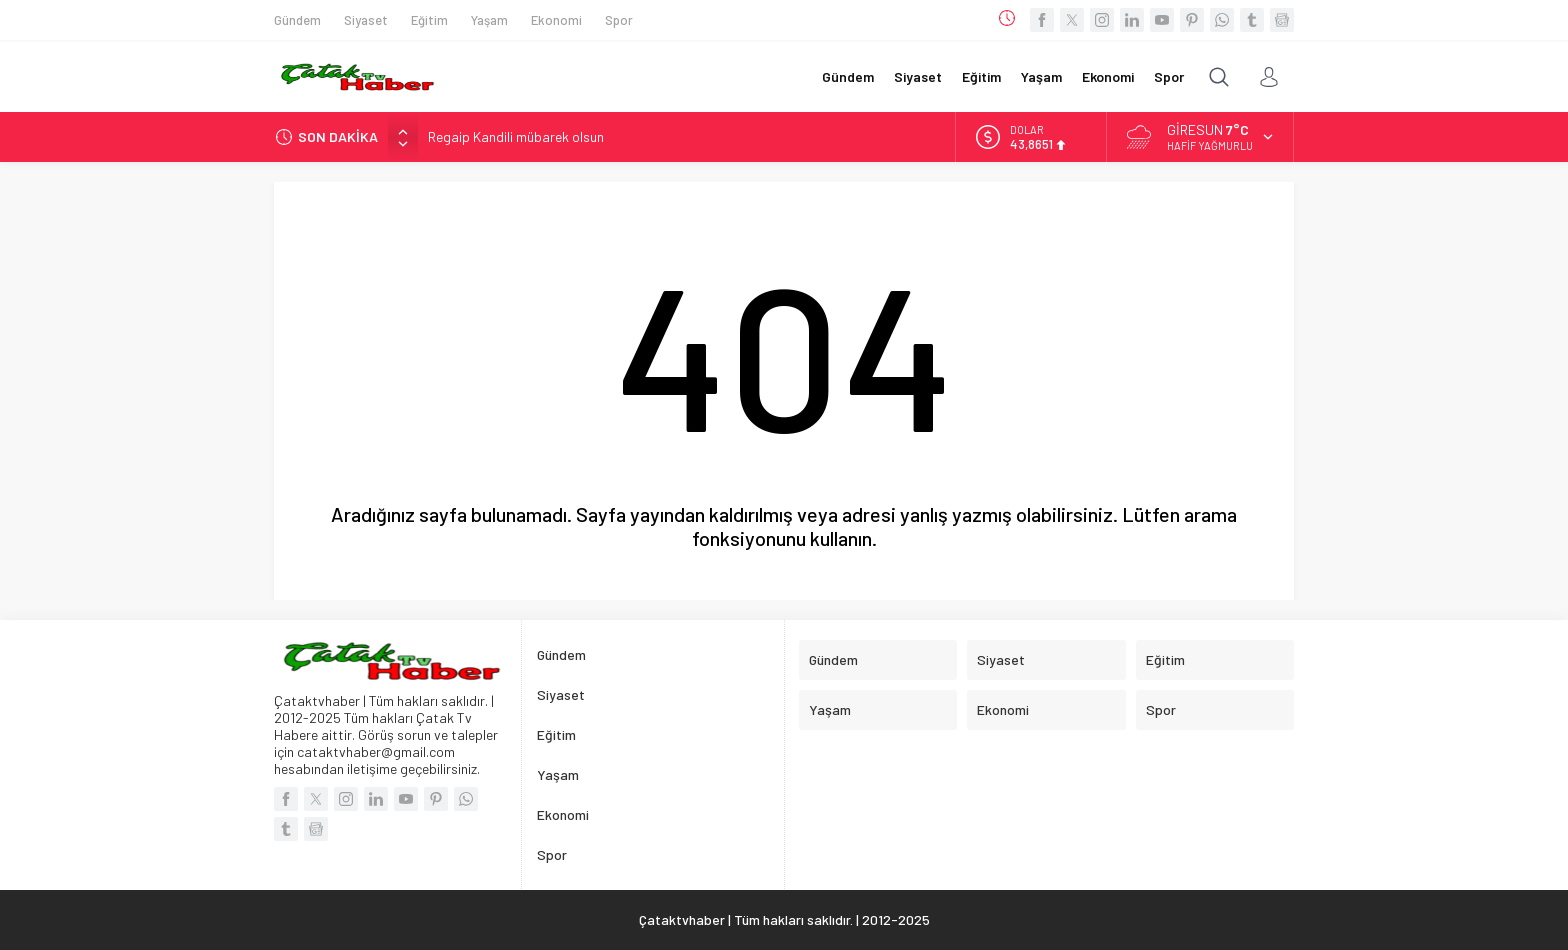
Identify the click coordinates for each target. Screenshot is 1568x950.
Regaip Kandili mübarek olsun (516, 136)
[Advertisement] (174, 300)
